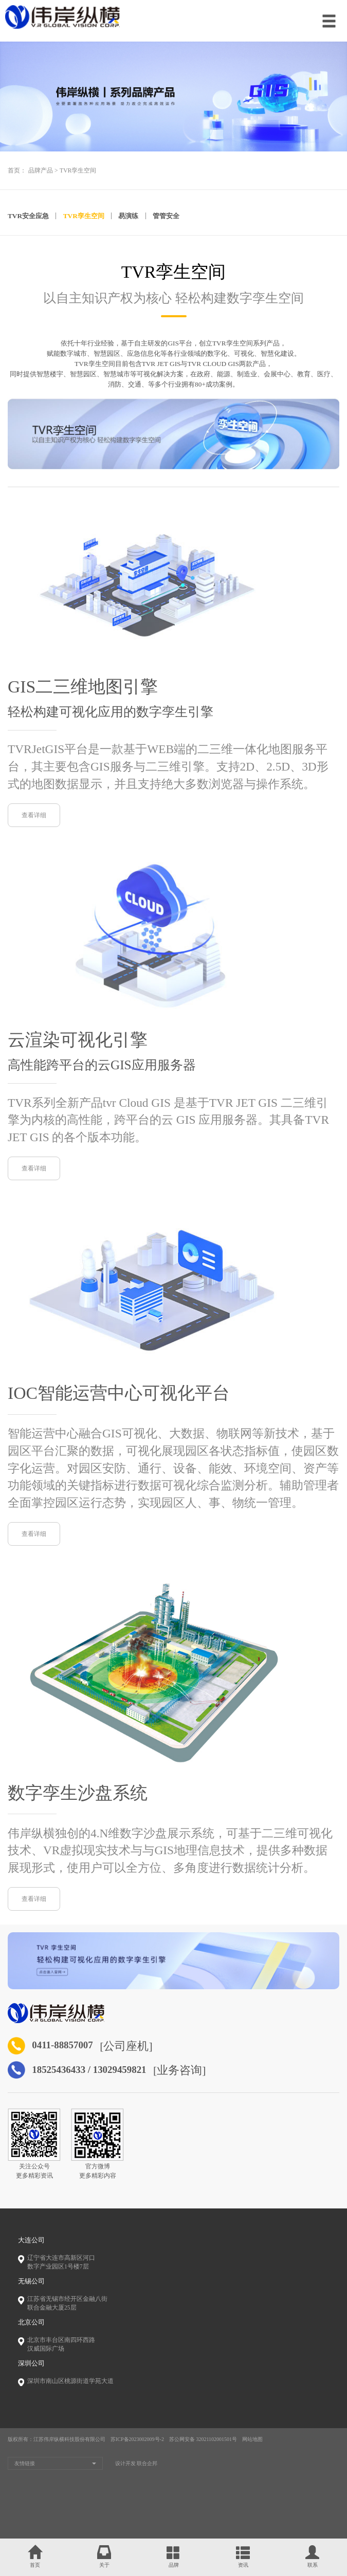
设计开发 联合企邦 (136, 2496)
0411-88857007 (72, 2077)
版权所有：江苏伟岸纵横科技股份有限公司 (56, 2472)
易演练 (128, 216)
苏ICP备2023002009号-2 (137, 2472)
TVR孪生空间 (78, 170)
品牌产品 (40, 170)
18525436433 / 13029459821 (108, 2102)
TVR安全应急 (28, 216)
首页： (17, 170)
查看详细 (34, 819)
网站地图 (252, 2472)
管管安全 (166, 216)
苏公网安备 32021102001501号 (203, 2472)
